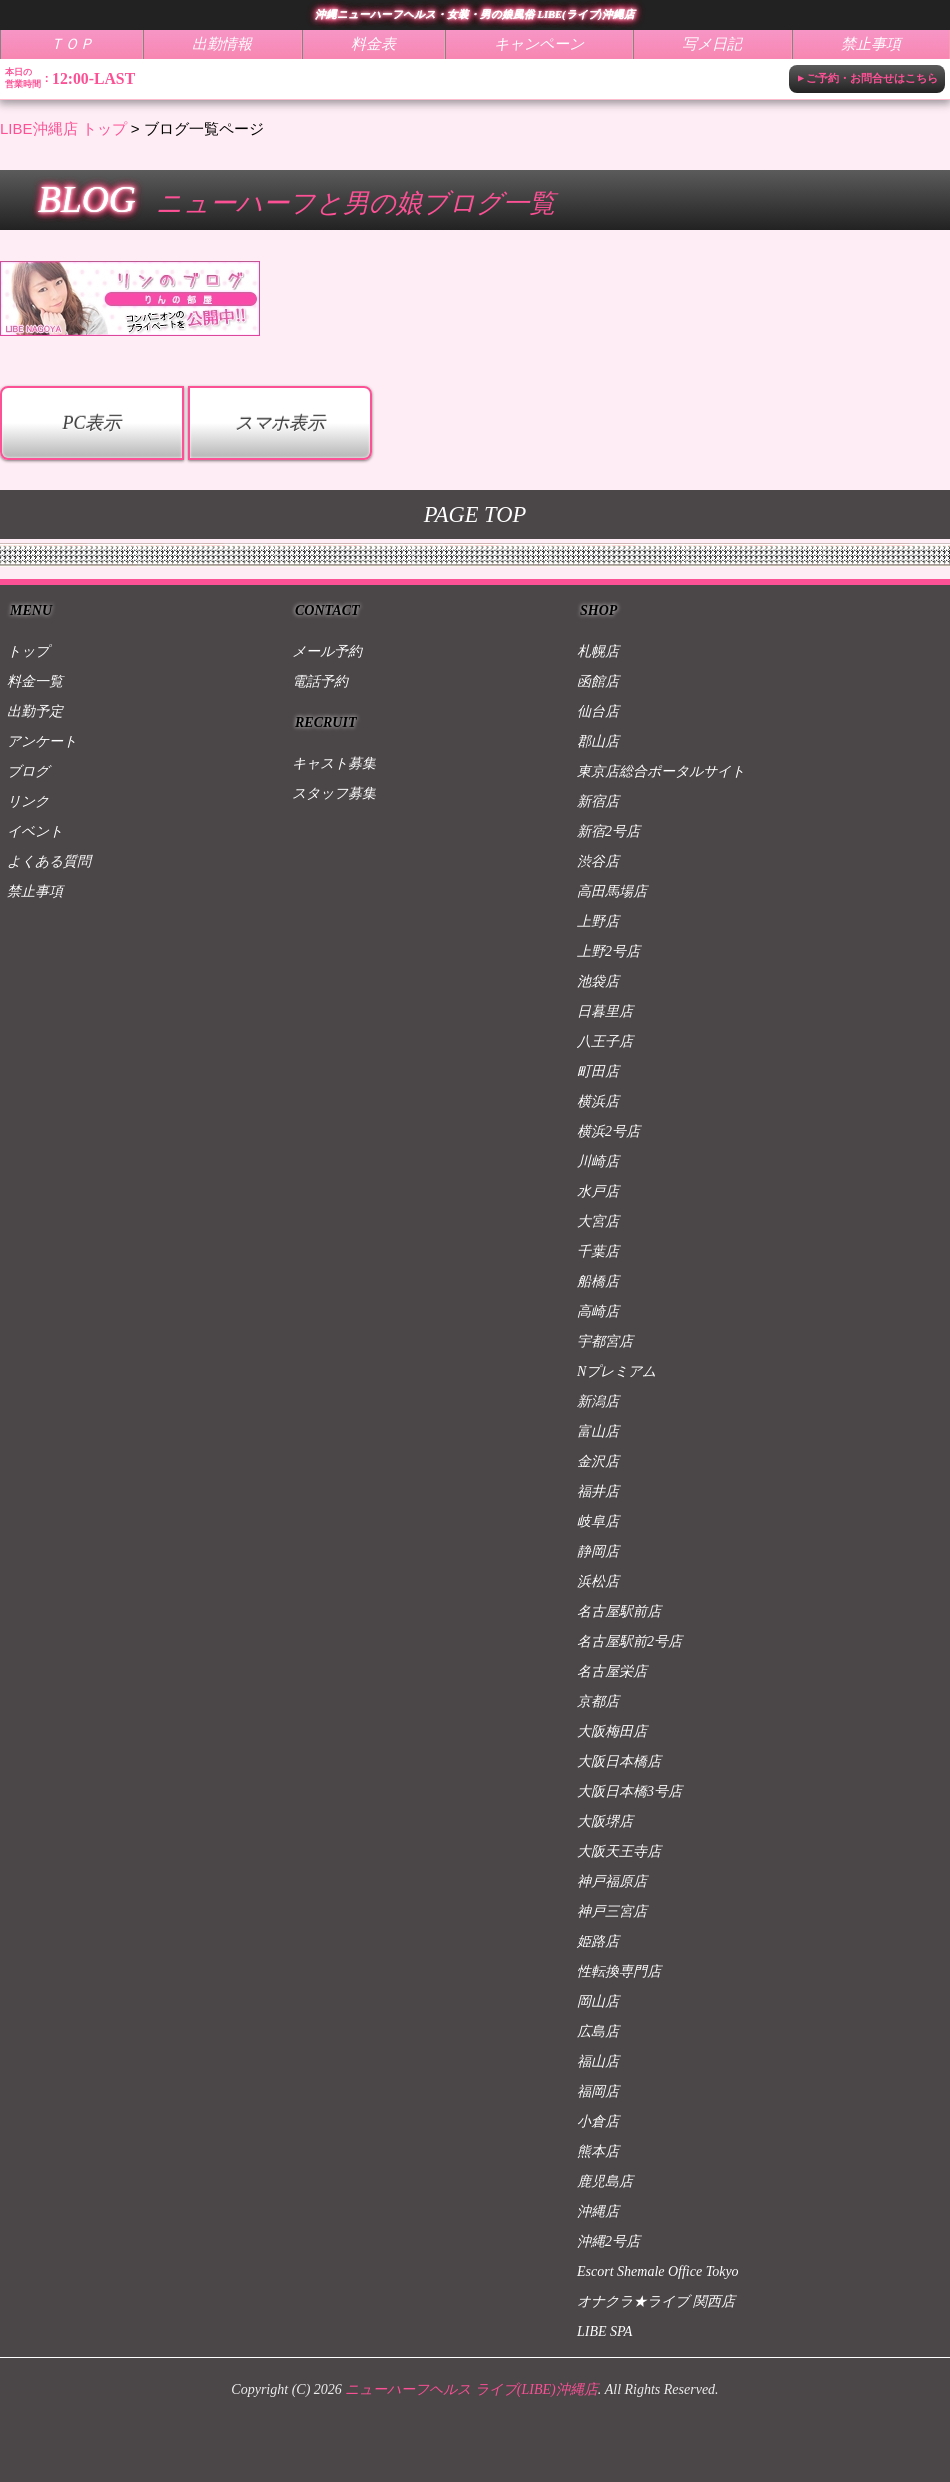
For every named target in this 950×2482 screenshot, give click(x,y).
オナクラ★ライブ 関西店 (656, 2301)
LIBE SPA (604, 2331)
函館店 (598, 681)
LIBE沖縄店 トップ (63, 128)
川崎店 (598, 1161)
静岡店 (598, 1551)
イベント (35, 831)
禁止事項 (35, 891)
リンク (28, 801)
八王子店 (605, 1041)
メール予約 (327, 651)
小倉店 (598, 2121)
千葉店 (598, 1251)
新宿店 (598, 801)
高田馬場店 (612, 891)
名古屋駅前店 (619, 1611)
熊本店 (598, 2151)
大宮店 (598, 1221)
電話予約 (320, 681)
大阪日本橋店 (619, 1761)
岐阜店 (598, 1521)
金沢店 (598, 1461)
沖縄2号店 (608, 2241)
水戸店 (598, 1191)
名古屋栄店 (612, 1671)
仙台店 (598, 711)
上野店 (598, 921)
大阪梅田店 (612, 1731)
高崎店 (598, 1311)
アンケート (42, 741)
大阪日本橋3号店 (629, 1791)
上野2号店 (608, 951)
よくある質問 (49, 861)
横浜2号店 (608, 1131)
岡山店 (598, 2001)
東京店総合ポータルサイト (661, 771)
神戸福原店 (612, 1881)
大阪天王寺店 (619, 1851)
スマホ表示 (280, 423)
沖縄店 (598, 2211)
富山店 (598, 1431)
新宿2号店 (608, 831)
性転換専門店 (619, 1971)
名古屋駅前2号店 (629, 1641)
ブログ (28, 771)
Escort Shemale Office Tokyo (658, 2271)
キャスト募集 (334, 763)
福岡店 (598, 2091)
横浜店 (598, 1101)
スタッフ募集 (334, 793)
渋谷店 (598, 861)
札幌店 (598, 651)
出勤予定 (35, 711)
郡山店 (598, 741)
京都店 (598, 1701)
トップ (28, 651)
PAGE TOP (475, 514)
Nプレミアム (616, 1371)
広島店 (598, 2031)
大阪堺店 (605, 1821)
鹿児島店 (605, 2181)
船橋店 (598, 1281)
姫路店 (598, 1941)
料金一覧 (35, 681)
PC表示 (91, 423)
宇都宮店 (605, 1341)
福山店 (598, 2061)
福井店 (598, 1491)
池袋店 (598, 981)
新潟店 (598, 1401)
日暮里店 (605, 1011)
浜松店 (598, 1581)
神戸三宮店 (612, 1911)
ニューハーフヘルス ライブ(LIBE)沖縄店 (471, 2389)
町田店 (598, 1071)
